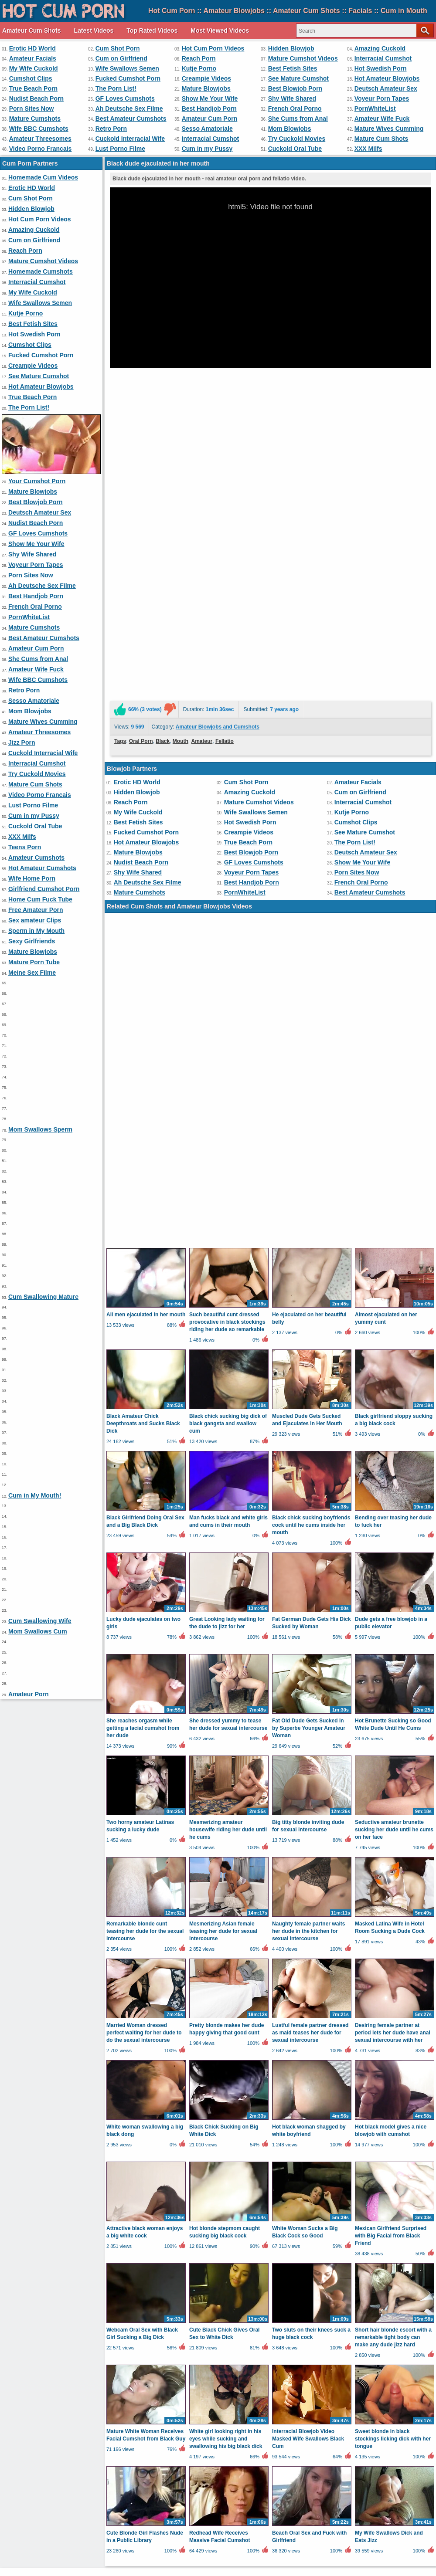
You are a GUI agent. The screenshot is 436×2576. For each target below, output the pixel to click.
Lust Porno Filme (120, 148)
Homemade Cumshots (40, 271)
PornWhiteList (375, 108)
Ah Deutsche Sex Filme (129, 108)
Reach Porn (199, 58)
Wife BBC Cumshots (38, 128)
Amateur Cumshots (36, 857)
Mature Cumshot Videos (303, 58)
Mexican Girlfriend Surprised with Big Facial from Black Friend (390, 1782)
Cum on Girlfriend (121, 58)
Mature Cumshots (35, 118)
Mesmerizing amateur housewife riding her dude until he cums (228, 1376)
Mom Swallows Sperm (40, 1129)
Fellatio (224, 515)
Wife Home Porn (31, 878)
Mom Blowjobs (289, 128)
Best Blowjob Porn (295, 88)
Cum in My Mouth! (34, 1495)
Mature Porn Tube (34, 962)
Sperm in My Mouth (36, 930)
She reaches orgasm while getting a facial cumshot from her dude (142, 1274)
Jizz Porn (21, 742)
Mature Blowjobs (206, 88)
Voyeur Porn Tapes (381, 98)
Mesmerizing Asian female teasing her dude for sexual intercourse (223, 1478)
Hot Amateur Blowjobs (387, 78)
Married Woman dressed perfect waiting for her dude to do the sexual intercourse (144, 1579)
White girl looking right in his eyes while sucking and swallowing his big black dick (225, 1985)
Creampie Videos (206, 78)
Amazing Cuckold (379, 48)
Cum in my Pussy (207, 148)
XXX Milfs (368, 148)
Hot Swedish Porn (380, 68)
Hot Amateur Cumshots (42, 867)
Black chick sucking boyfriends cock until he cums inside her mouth (311, 1071)
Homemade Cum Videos (43, 177)
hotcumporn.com (139, 2559)
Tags (120, 515)
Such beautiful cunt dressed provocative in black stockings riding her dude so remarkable (227, 868)
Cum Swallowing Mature (43, 1296)
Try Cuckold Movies (296, 138)
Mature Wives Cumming (389, 128)
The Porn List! (115, 88)
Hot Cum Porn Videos (213, 48)
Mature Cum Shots (381, 138)
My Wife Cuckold (33, 68)
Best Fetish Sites (292, 68)
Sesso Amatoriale (207, 128)
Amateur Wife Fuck (382, 118)
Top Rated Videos (151, 30)
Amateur (202, 515)
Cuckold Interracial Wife (130, 138)
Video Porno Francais (40, 148)
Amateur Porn (28, 1694)
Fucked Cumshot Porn (127, 78)
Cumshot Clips (30, 78)
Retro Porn (111, 128)
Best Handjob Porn (209, 108)
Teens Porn (24, 847)
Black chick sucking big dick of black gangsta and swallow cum (228, 970)
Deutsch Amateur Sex (385, 88)
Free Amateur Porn (35, 909)
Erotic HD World (32, 48)
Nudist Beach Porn (36, 98)
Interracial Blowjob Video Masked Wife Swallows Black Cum (308, 1985)
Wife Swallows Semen (127, 68)
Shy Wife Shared (292, 98)
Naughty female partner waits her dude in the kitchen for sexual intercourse (308, 1478)
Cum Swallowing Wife (40, 1620)
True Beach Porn (33, 88)
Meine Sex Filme (32, 972)
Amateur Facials (32, 58)
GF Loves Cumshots (125, 98)
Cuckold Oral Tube (295, 148)
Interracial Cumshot (383, 58)
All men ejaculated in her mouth (145, 861)
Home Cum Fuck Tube (40, 899)
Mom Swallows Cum (37, 1631)
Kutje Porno (199, 68)
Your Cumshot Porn (36, 481)
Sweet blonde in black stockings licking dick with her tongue (393, 1985)
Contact (195, 2543)
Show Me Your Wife (210, 98)
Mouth (180, 515)
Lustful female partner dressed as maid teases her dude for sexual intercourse (310, 1579)
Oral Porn (141, 515)
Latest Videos (94, 30)
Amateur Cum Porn (210, 118)
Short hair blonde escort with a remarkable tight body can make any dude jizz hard (393, 1884)
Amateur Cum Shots (31, 30)
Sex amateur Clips (34, 920)
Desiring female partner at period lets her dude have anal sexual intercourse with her (392, 1579)
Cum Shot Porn (117, 48)
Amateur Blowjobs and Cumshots (217, 500)
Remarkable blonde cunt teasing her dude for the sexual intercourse (145, 1478)
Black (163, 515)
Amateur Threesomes (40, 138)
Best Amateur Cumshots (131, 118)
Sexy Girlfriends (31, 941)
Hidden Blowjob (291, 48)
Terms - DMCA (234, 2543)
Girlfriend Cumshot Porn (43, 888)
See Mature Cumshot (298, 78)
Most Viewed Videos (220, 30)
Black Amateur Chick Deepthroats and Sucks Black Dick (143, 970)
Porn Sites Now (31, 108)
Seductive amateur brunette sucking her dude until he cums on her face (394, 1376)
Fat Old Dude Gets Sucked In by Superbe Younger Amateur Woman (308, 1274)
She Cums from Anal (298, 118)
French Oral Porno (295, 108)
